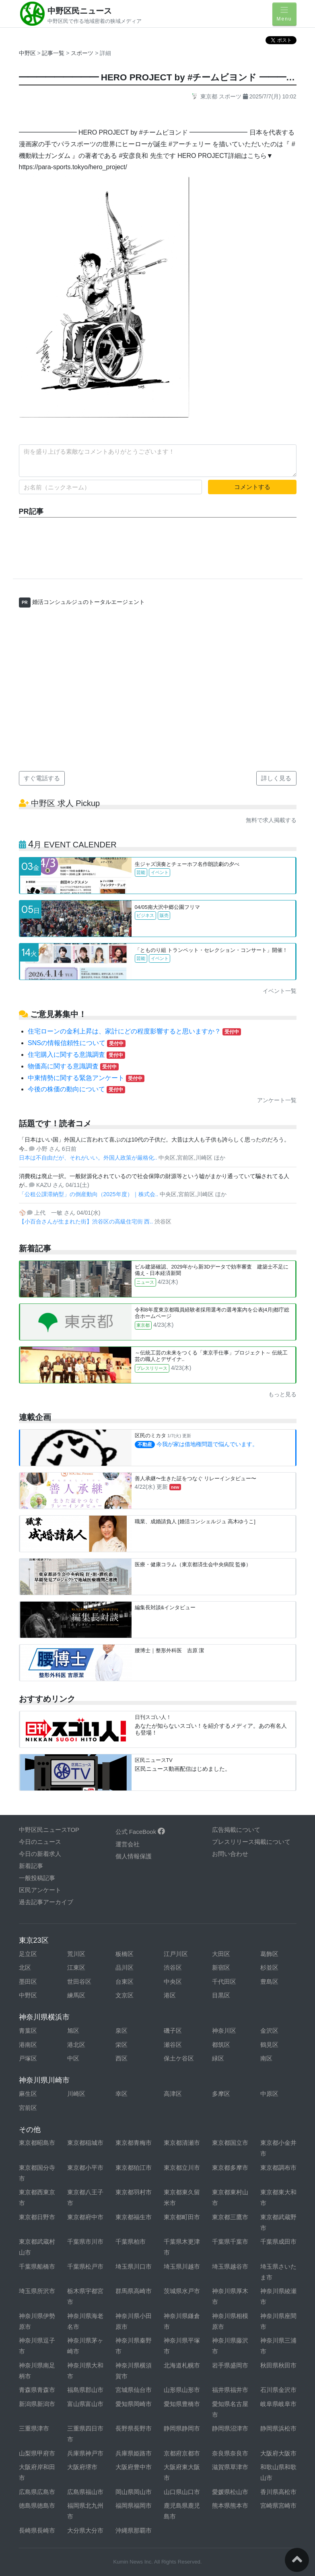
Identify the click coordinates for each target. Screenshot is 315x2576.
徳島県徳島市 (37, 2505)
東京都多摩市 (230, 2167)
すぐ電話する (42, 778)
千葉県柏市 (130, 2241)
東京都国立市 (230, 2142)
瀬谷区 (173, 2044)
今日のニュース (40, 1841)
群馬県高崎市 (133, 2291)
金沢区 (269, 2030)
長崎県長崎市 (37, 2530)
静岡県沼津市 (230, 2428)
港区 (170, 1995)
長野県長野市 (133, 2428)
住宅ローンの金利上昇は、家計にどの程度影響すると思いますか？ (134, 1031)
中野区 (27, 53)
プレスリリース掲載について (251, 1841)
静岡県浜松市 (278, 2428)
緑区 (218, 2058)
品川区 (124, 1967)
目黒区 (221, 1995)
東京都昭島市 (37, 2142)
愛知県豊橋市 (182, 2403)
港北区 (76, 2044)
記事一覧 (54, 53)
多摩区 (221, 2093)
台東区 (124, 1981)
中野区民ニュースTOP (49, 1829)
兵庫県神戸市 (85, 2453)
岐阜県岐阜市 (278, 2403)
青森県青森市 (37, 2389)
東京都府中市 (85, 2217)
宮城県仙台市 (133, 2389)
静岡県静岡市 (182, 2428)
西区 (121, 2058)
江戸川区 (176, 1953)
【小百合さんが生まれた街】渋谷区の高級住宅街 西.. (87, 1221)
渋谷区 (173, 1967)
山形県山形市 (182, 2389)
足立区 (28, 1953)
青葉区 (28, 2030)
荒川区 (76, 1953)
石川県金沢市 (278, 2389)
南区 (266, 2058)
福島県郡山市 (85, 2389)
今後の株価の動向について (76, 1089)
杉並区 (269, 1967)
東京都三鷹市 (230, 2217)
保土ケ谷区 (179, 2058)
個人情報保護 (133, 1856)
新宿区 (221, 1967)
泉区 (121, 2030)
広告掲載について (236, 1829)
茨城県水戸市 (182, 2291)
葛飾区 (269, 1953)
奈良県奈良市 (230, 2453)
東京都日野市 (37, 2217)
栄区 (121, 2044)
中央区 (173, 1981)
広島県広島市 (37, 2491)
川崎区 (76, 2093)
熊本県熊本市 (230, 2505)
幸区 (121, 2093)
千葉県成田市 (278, 2241)
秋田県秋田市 (278, 2365)
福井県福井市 (230, 2389)
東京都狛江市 (133, 2167)
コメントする (252, 486)
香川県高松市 (278, 2491)
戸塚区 (28, 2058)
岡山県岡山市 (133, 2491)
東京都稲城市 (85, 2142)
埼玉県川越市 (182, 2266)
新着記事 (31, 1865)
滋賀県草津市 (230, 2466)
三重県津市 (34, 2428)
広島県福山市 (85, 2491)
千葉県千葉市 (230, 2241)
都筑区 (221, 2044)
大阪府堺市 (82, 2466)
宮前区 (28, 2107)
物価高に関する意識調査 (73, 1066)
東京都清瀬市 (182, 2142)
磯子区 (173, 2030)
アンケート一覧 (276, 1100)
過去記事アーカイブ (46, 1902)
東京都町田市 (182, 2217)
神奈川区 (224, 2030)
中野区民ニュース (79, 10)
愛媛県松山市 (230, 2491)
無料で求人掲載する (271, 820)
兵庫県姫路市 (133, 2453)
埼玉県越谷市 (230, 2266)
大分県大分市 (85, 2530)
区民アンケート (40, 1889)
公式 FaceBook (140, 1831)
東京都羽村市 (133, 2192)
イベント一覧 (279, 991)
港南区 (28, 2044)
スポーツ (83, 53)
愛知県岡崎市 (133, 2403)
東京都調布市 (278, 2167)
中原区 (269, 2093)
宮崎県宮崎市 (278, 2505)
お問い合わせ (230, 1853)
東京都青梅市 (133, 2142)
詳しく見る (276, 778)
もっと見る (282, 1394)
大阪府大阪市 (278, 2453)
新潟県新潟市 (37, 2403)
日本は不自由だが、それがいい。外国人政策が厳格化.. (89, 1157)
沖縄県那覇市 (133, 2530)
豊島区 (269, 1981)
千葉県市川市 (85, 2241)
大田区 (221, 1953)
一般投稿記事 (37, 1877)
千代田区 (224, 1981)
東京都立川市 (182, 2167)
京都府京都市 (182, 2453)
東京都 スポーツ (217, 96)
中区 (73, 2058)
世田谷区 (79, 1981)
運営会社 (127, 1844)
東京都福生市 (133, 2217)
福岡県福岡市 (133, 2505)
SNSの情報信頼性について (77, 1042)
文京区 (124, 1995)
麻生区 (28, 2093)
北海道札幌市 (182, 2365)
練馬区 (76, 1995)
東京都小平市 (85, 2167)
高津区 (173, 2093)
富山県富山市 (85, 2403)
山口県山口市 (182, 2491)
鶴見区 (269, 2044)
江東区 (76, 1967)
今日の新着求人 (40, 1853)
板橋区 (124, 1953)
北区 (25, 1967)
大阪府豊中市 (133, 2466)
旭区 (73, 2030)
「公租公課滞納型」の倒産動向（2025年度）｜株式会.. (89, 1194)
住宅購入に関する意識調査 (76, 1054)
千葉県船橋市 (37, 2266)
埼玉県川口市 (133, 2266)
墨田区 (28, 1981)
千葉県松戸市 (85, 2266)
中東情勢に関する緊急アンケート (86, 1077)
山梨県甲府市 (37, 2453)
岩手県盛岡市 (230, 2365)
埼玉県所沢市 (37, 2291)
